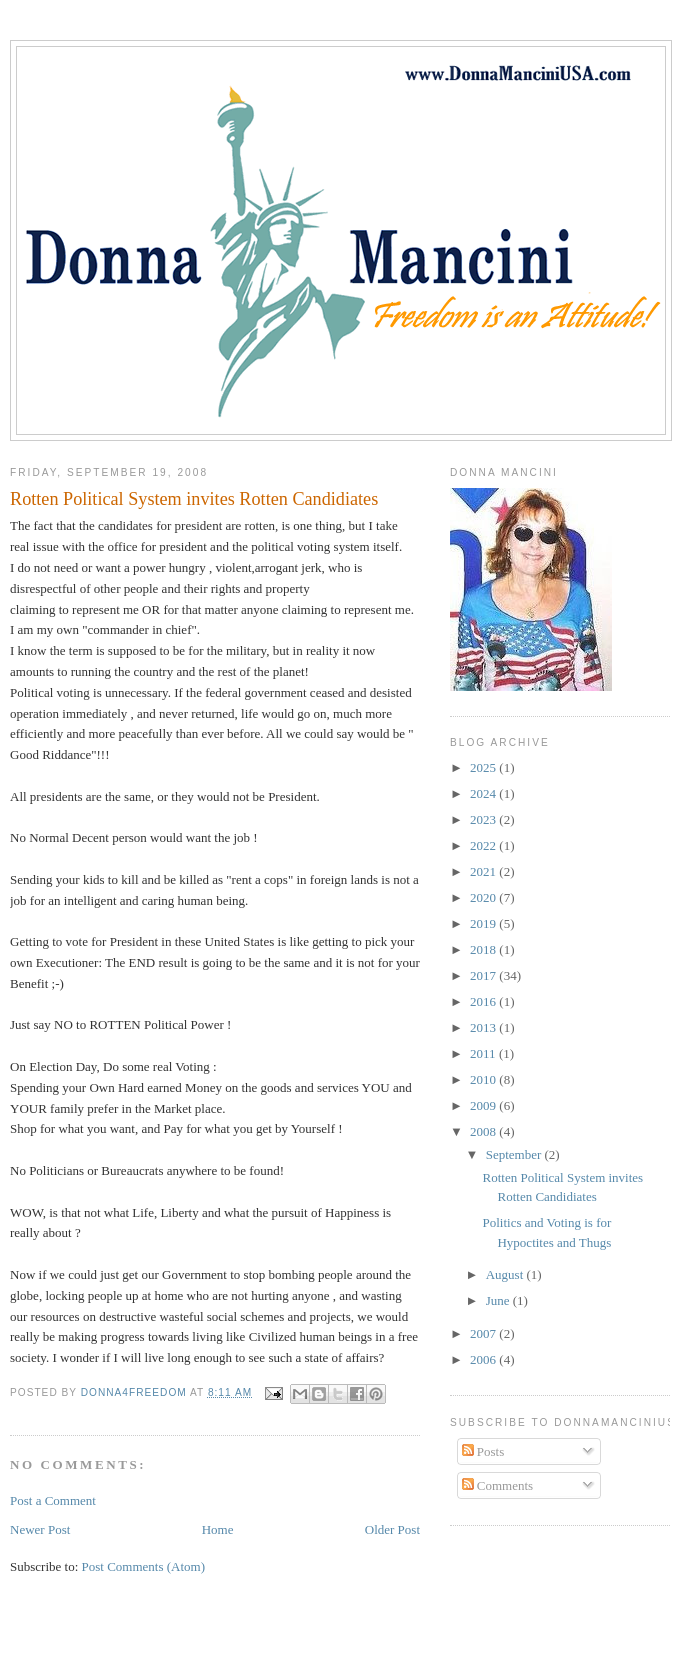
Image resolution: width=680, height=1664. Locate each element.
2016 (484, 1001)
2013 (484, 1027)
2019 (484, 923)
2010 (484, 1079)
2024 (484, 793)
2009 (484, 1105)
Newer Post (40, 1529)
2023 (484, 819)
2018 (484, 949)
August (506, 1274)
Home (218, 1529)
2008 (484, 1131)
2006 (484, 1359)
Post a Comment (53, 1500)
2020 (484, 897)
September (515, 1154)
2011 (484, 1053)
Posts (483, 1451)
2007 (484, 1333)
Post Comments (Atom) (144, 1566)
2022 (484, 845)
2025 (484, 767)
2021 (484, 871)
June (499, 1300)
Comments (498, 1485)
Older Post (392, 1529)
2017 (484, 975)
